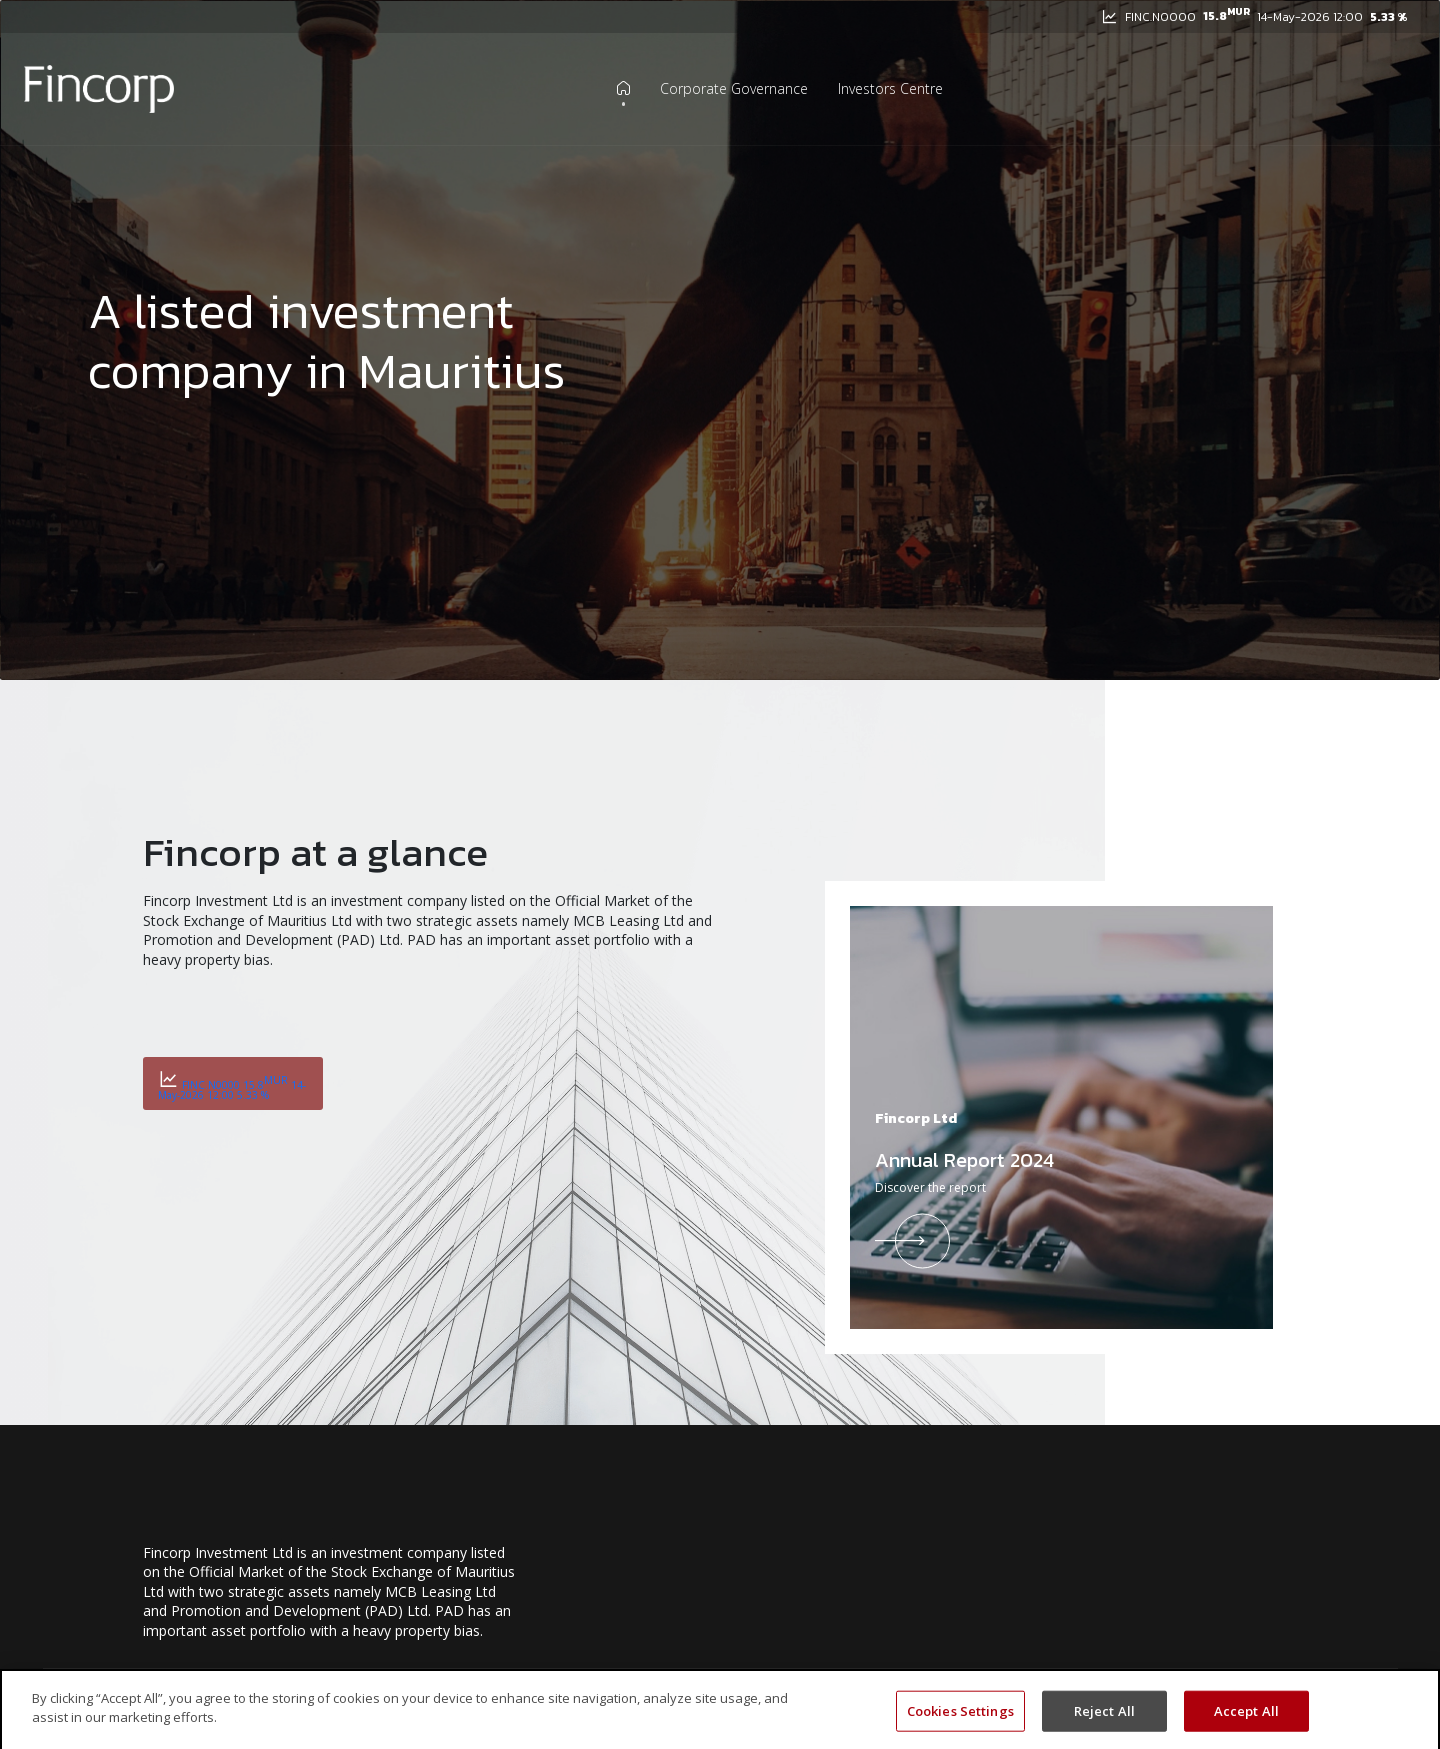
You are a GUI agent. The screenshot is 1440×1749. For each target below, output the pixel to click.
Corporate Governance (734, 89)
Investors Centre (890, 89)
